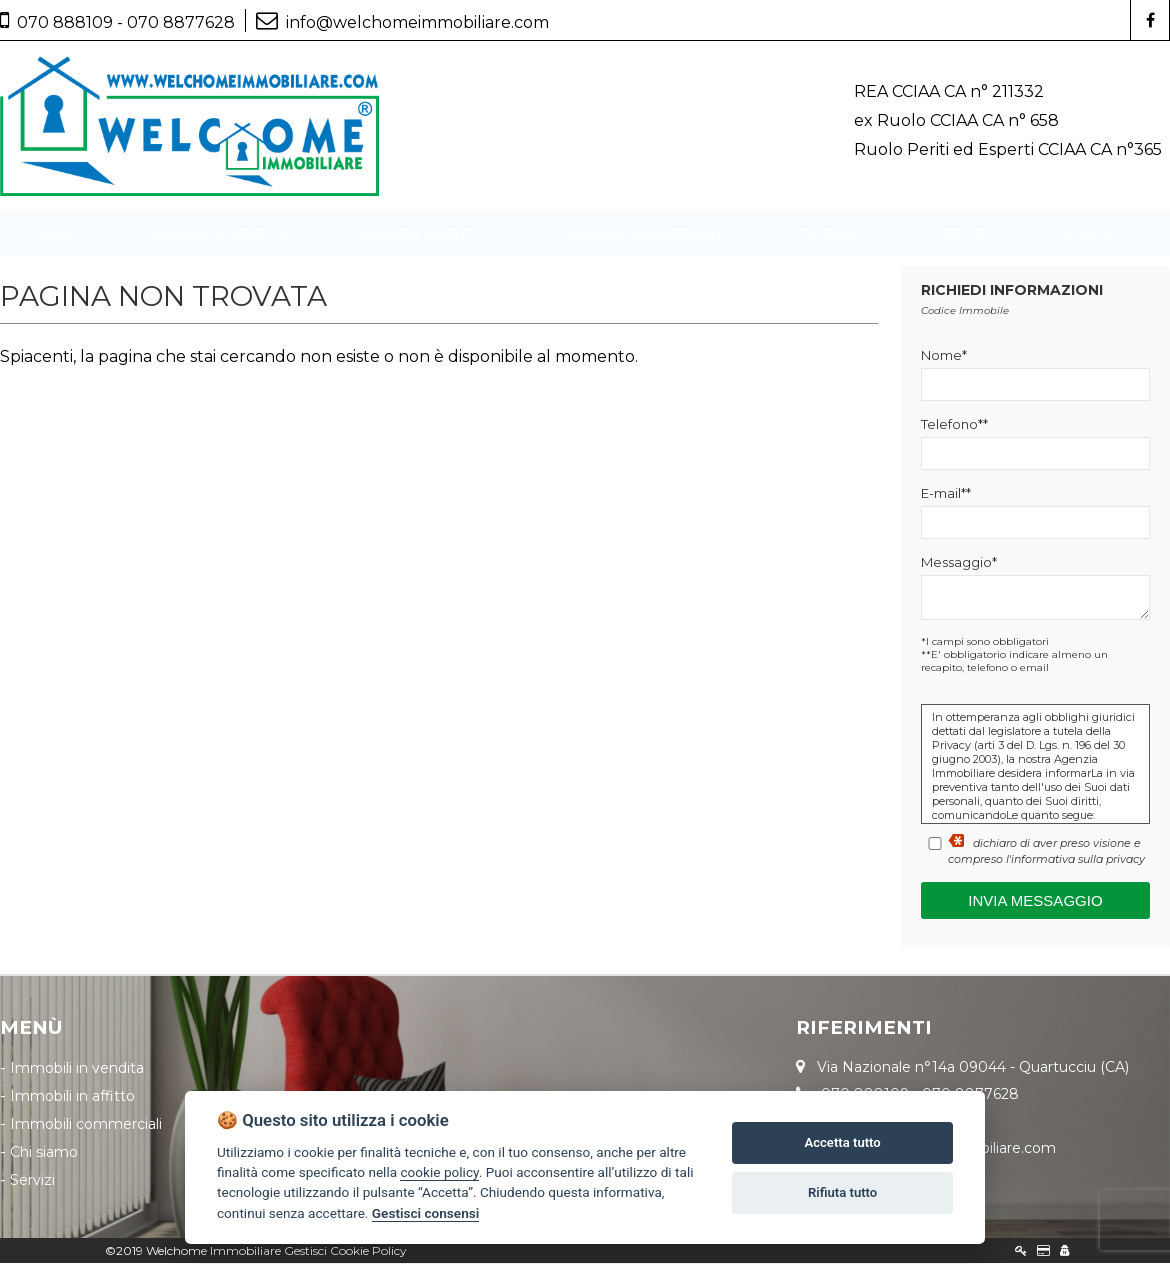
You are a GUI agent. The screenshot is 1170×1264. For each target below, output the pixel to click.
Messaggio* (959, 563)
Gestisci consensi (425, 1213)
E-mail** (946, 494)
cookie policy (439, 1172)
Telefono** (954, 425)
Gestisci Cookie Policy (345, 1251)
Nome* (944, 356)
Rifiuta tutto (842, 1192)
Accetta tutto (842, 1142)
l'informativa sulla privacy (1075, 860)
